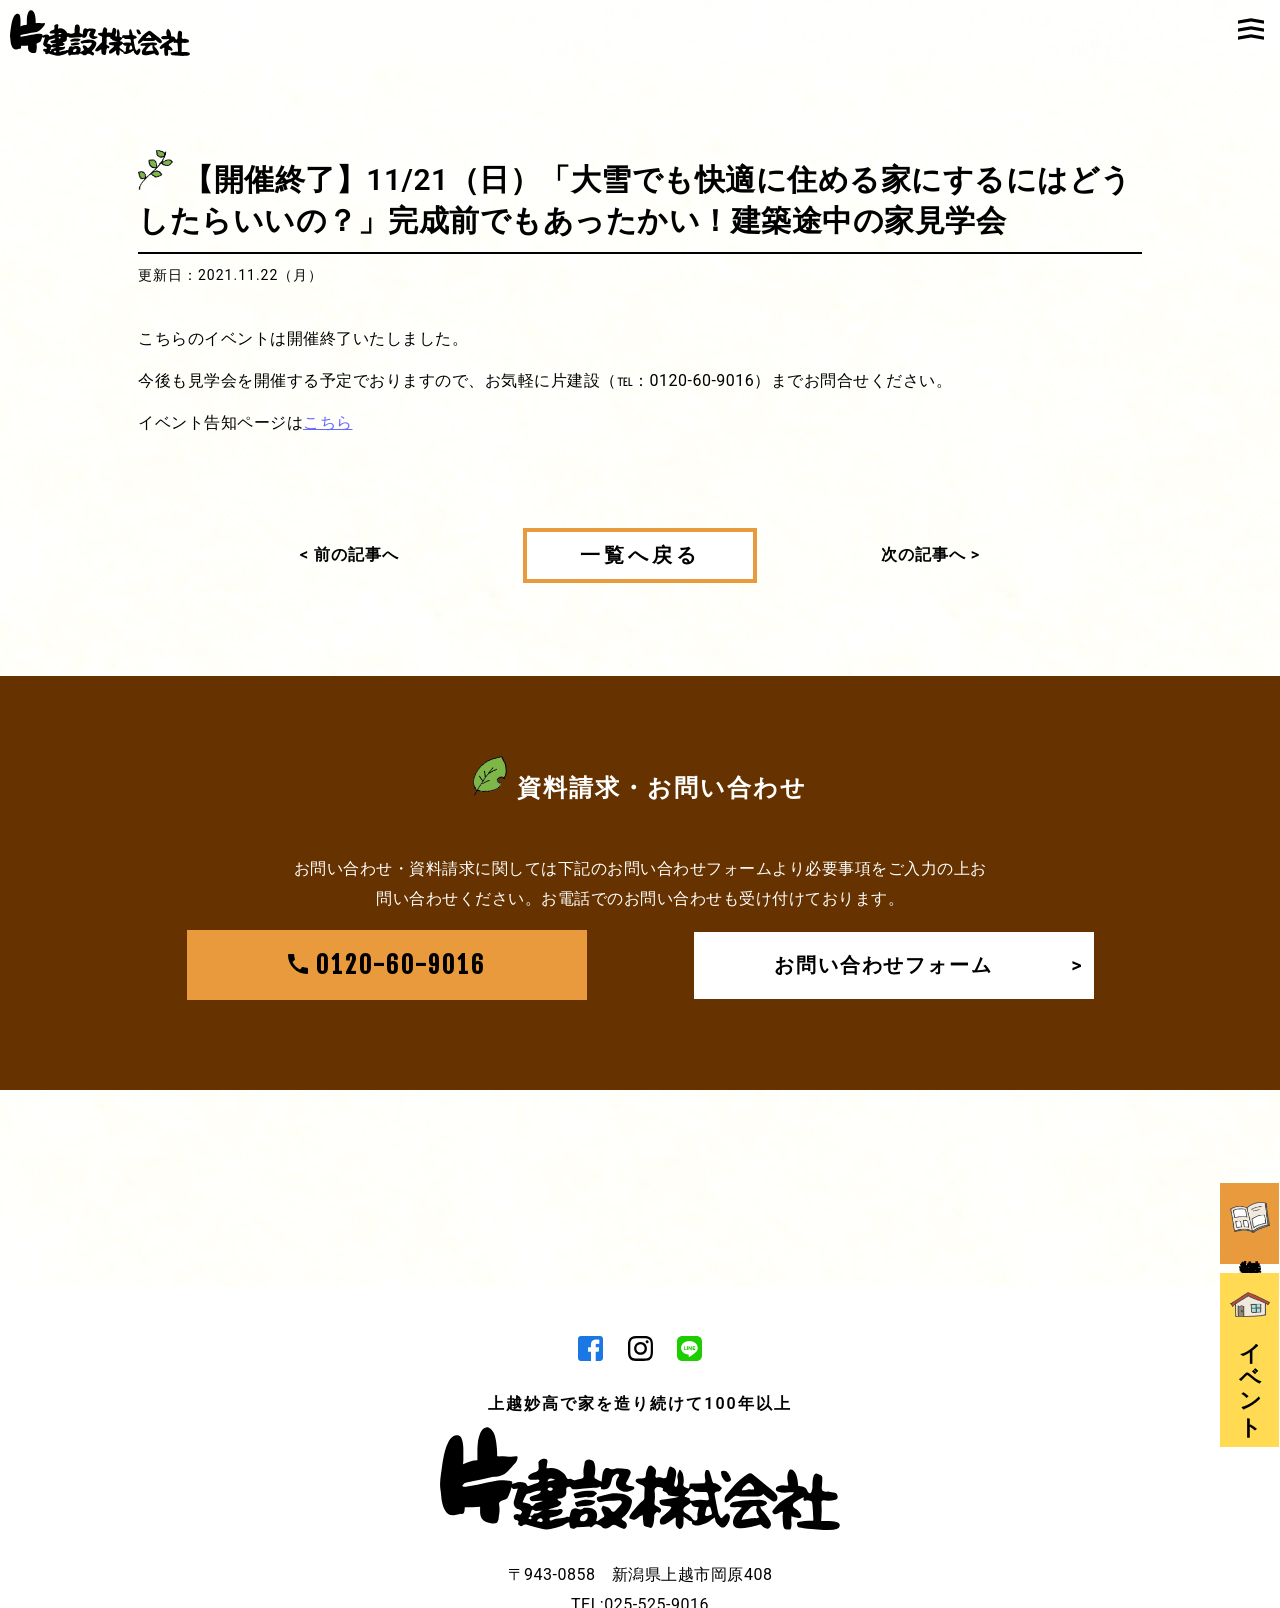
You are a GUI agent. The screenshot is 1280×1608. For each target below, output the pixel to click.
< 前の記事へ (349, 554)
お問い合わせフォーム (929, 965)
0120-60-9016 (387, 965)
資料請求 (1250, 1211)
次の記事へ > (930, 554)
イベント (1250, 1349)
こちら (328, 422)
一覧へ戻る (640, 555)
